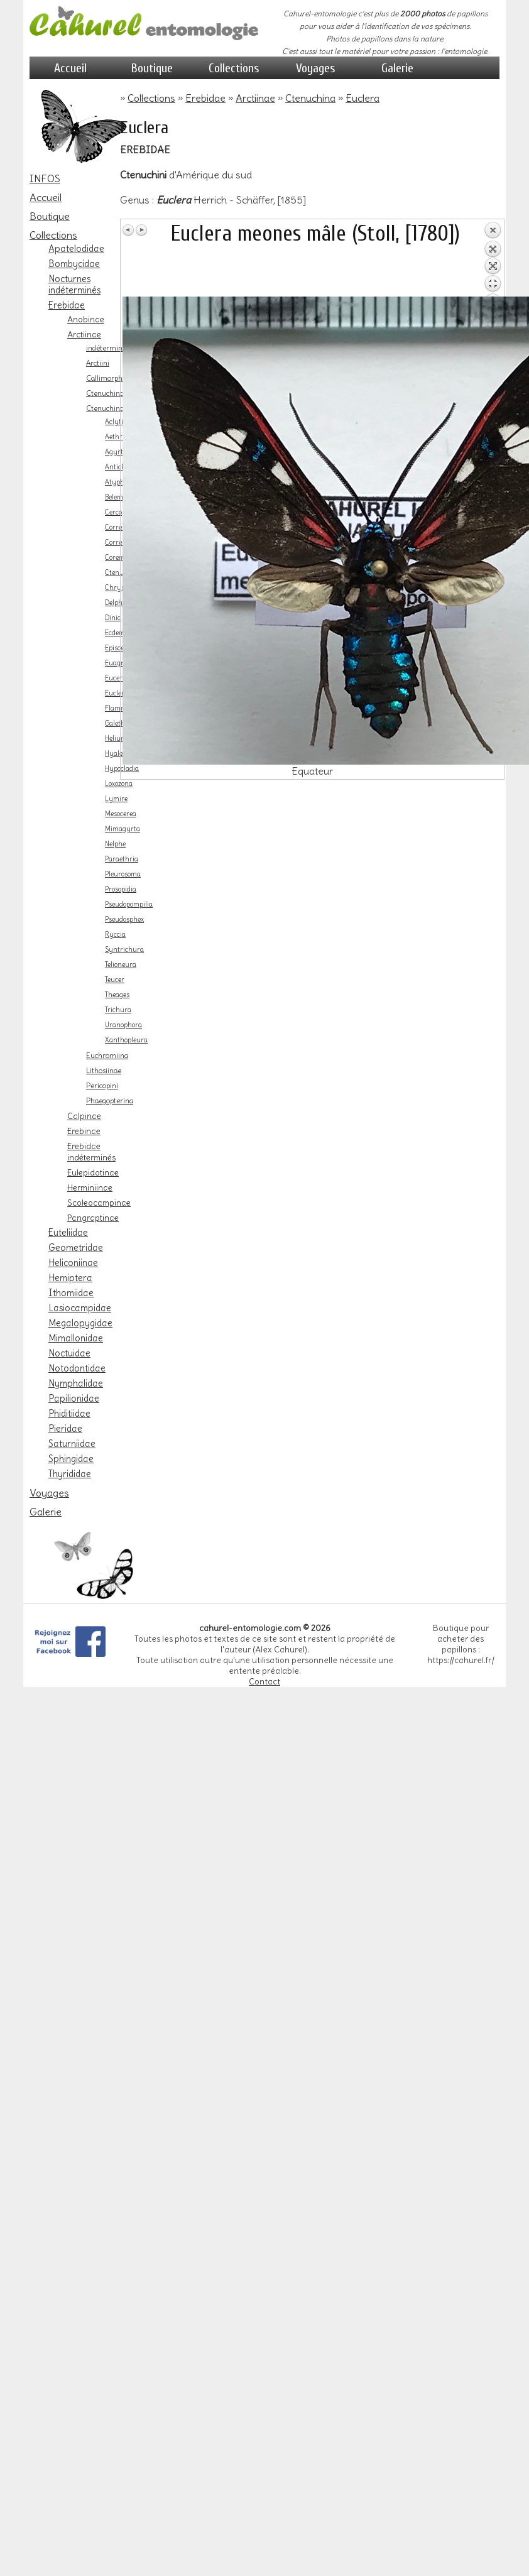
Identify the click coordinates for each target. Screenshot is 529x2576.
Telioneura (120, 965)
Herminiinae (89, 1187)
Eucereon (119, 678)
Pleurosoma (123, 874)
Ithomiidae (71, 1293)
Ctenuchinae (107, 393)
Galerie (397, 68)
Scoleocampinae (99, 1203)
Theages (117, 995)
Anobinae (85, 319)
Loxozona (119, 784)
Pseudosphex (124, 919)
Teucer (114, 980)
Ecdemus (119, 633)
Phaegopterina (109, 1100)
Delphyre (119, 603)
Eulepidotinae (93, 1172)
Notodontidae (77, 1368)
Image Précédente (129, 230)
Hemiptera (70, 1278)
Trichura (118, 1010)
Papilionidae (73, 1398)
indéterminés (107, 348)
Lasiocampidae (79, 1308)
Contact (264, 1681)
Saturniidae (71, 1443)
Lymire (116, 799)
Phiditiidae (69, 1413)
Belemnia (119, 497)
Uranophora (123, 1025)
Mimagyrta (122, 829)
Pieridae (65, 1428)
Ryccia (115, 935)
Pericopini (102, 1085)
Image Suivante (141, 230)
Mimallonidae (75, 1338)
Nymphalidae (75, 1383)
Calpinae (84, 1116)
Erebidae (66, 305)
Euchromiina (107, 1055)
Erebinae (84, 1131)
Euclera (116, 693)
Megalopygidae (80, 1323)
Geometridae (75, 1247)
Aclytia (116, 422)
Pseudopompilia (129, 904)
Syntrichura (124, 950)
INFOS (45, 178)
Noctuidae (69, 1353)
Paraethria (121, 859)
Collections (234, 68)
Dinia (113, 618)
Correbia (118, 527)
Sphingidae (71, 1459)
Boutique (152, 68)
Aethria (116, 437)
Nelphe (115, 844)
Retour (492, 259)
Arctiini (97, 363)
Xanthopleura (126, 1040)
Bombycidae (74, 264)
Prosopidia (120, 889)
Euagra (116, 663)
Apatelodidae (76, 248)
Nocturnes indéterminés (74, 284)
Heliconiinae (73, 1263)
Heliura (116, 738)
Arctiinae (84, 334)
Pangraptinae (93, 1218)
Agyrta (116, 452)
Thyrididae (69, 1474)
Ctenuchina (105, 408)
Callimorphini (108, 378)
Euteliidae (68, 1232)
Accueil (70, 68)
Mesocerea (120, 814)
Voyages (315, 68)
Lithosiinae (103, 1070)
